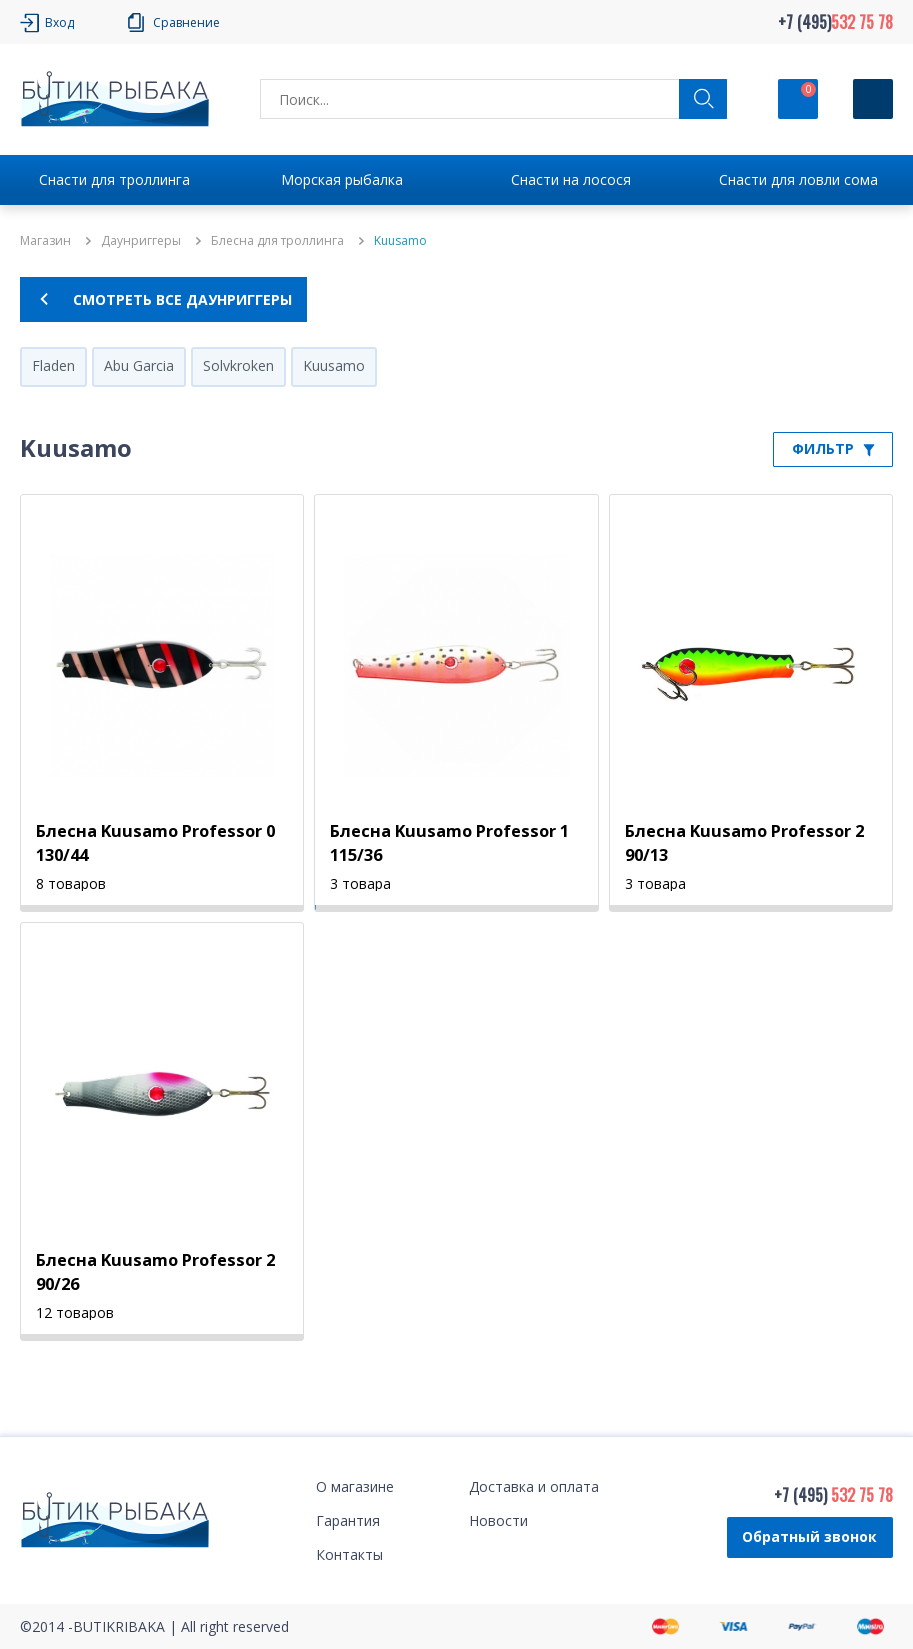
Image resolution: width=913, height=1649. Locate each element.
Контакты (349, 1554)
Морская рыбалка (342, 179)
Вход (59, 22)
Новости (498, 1520)
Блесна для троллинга (277, 241)
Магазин (45, 241)
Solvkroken (238, 365)
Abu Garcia (139, 365)
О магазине (355, 1486)
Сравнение (186, 22)
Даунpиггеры (141, 241)
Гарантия (348, 1520)
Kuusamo (334, 365)
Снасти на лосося (571, 179)
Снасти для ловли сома (798, 179)
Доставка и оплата (534, 1486)
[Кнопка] (873, 99)
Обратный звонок (809, 1536)
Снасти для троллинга (114, 179)
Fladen (53, 365)
